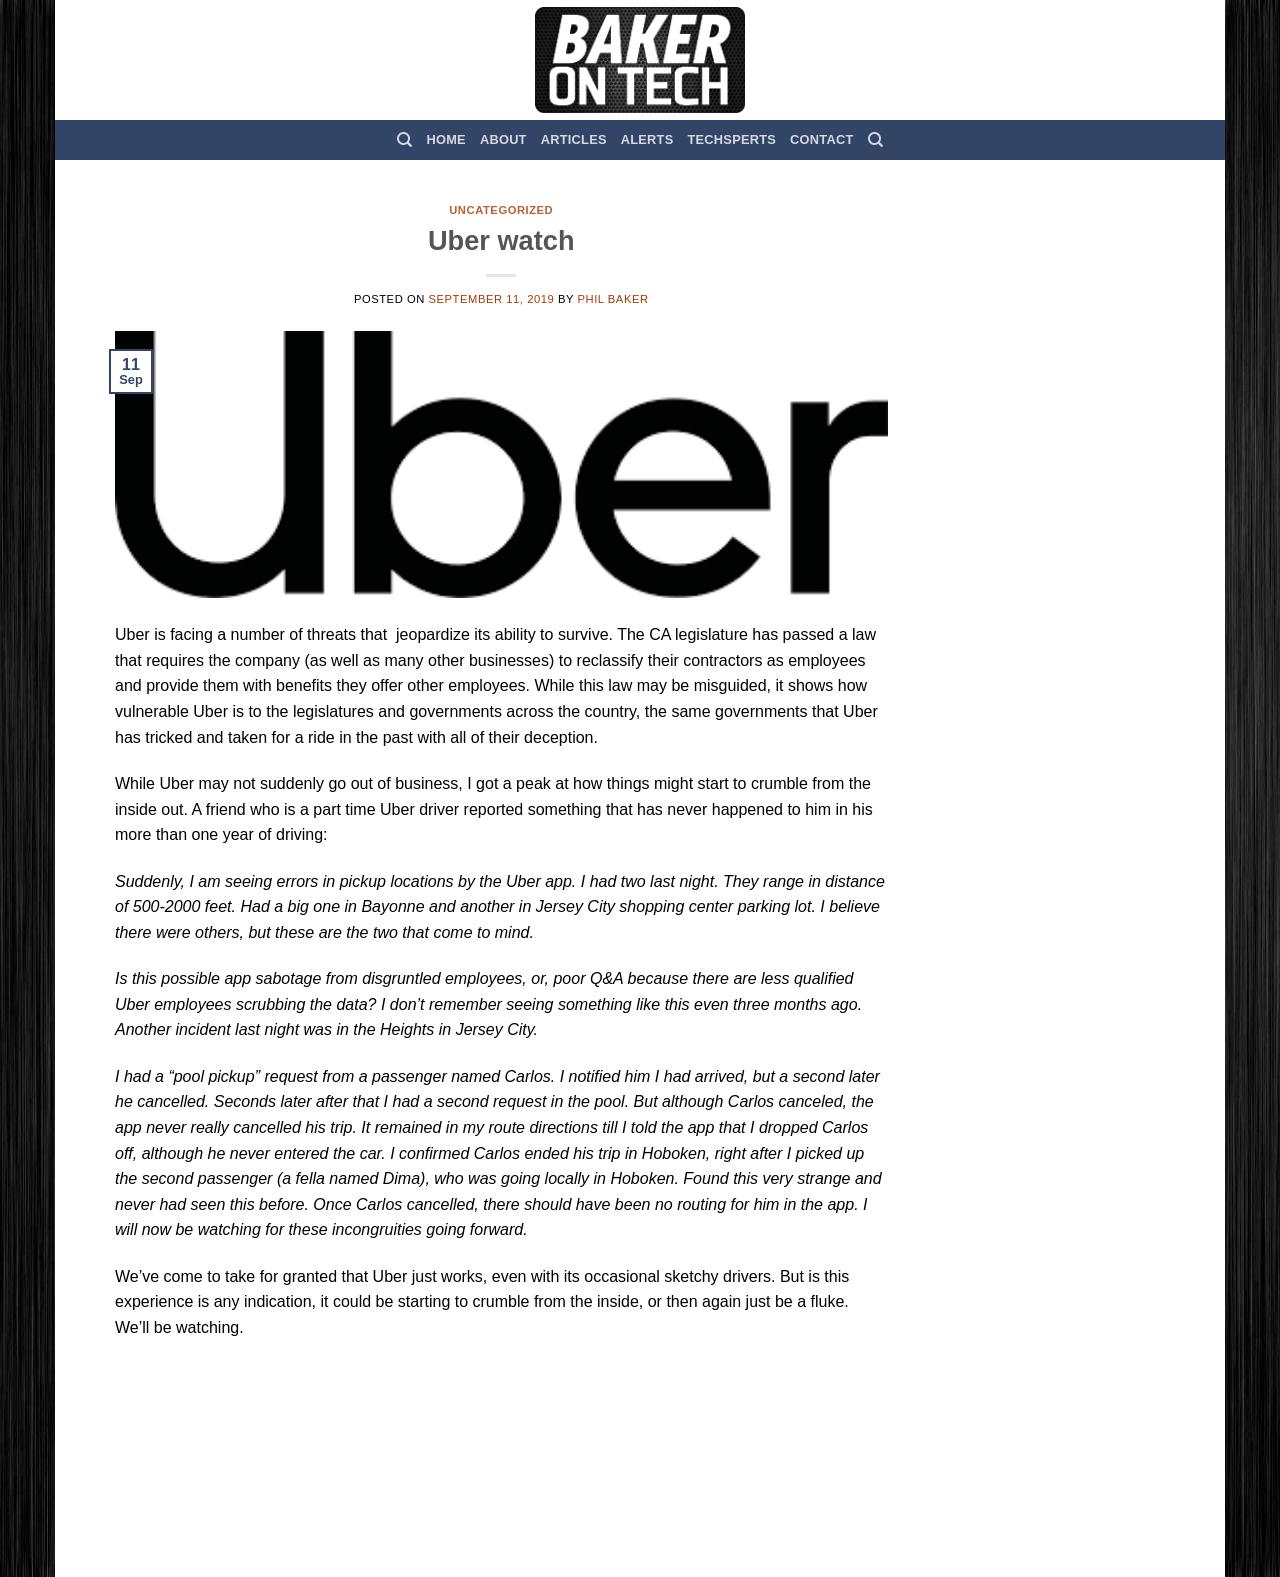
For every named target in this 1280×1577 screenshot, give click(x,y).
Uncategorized (501, 210)
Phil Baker (612, 299)
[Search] (404, 140)
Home (446, 139)
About (503, 139)
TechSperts (731, 139)
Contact (821, 139)
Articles (574, 139)
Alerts (647, 139)
